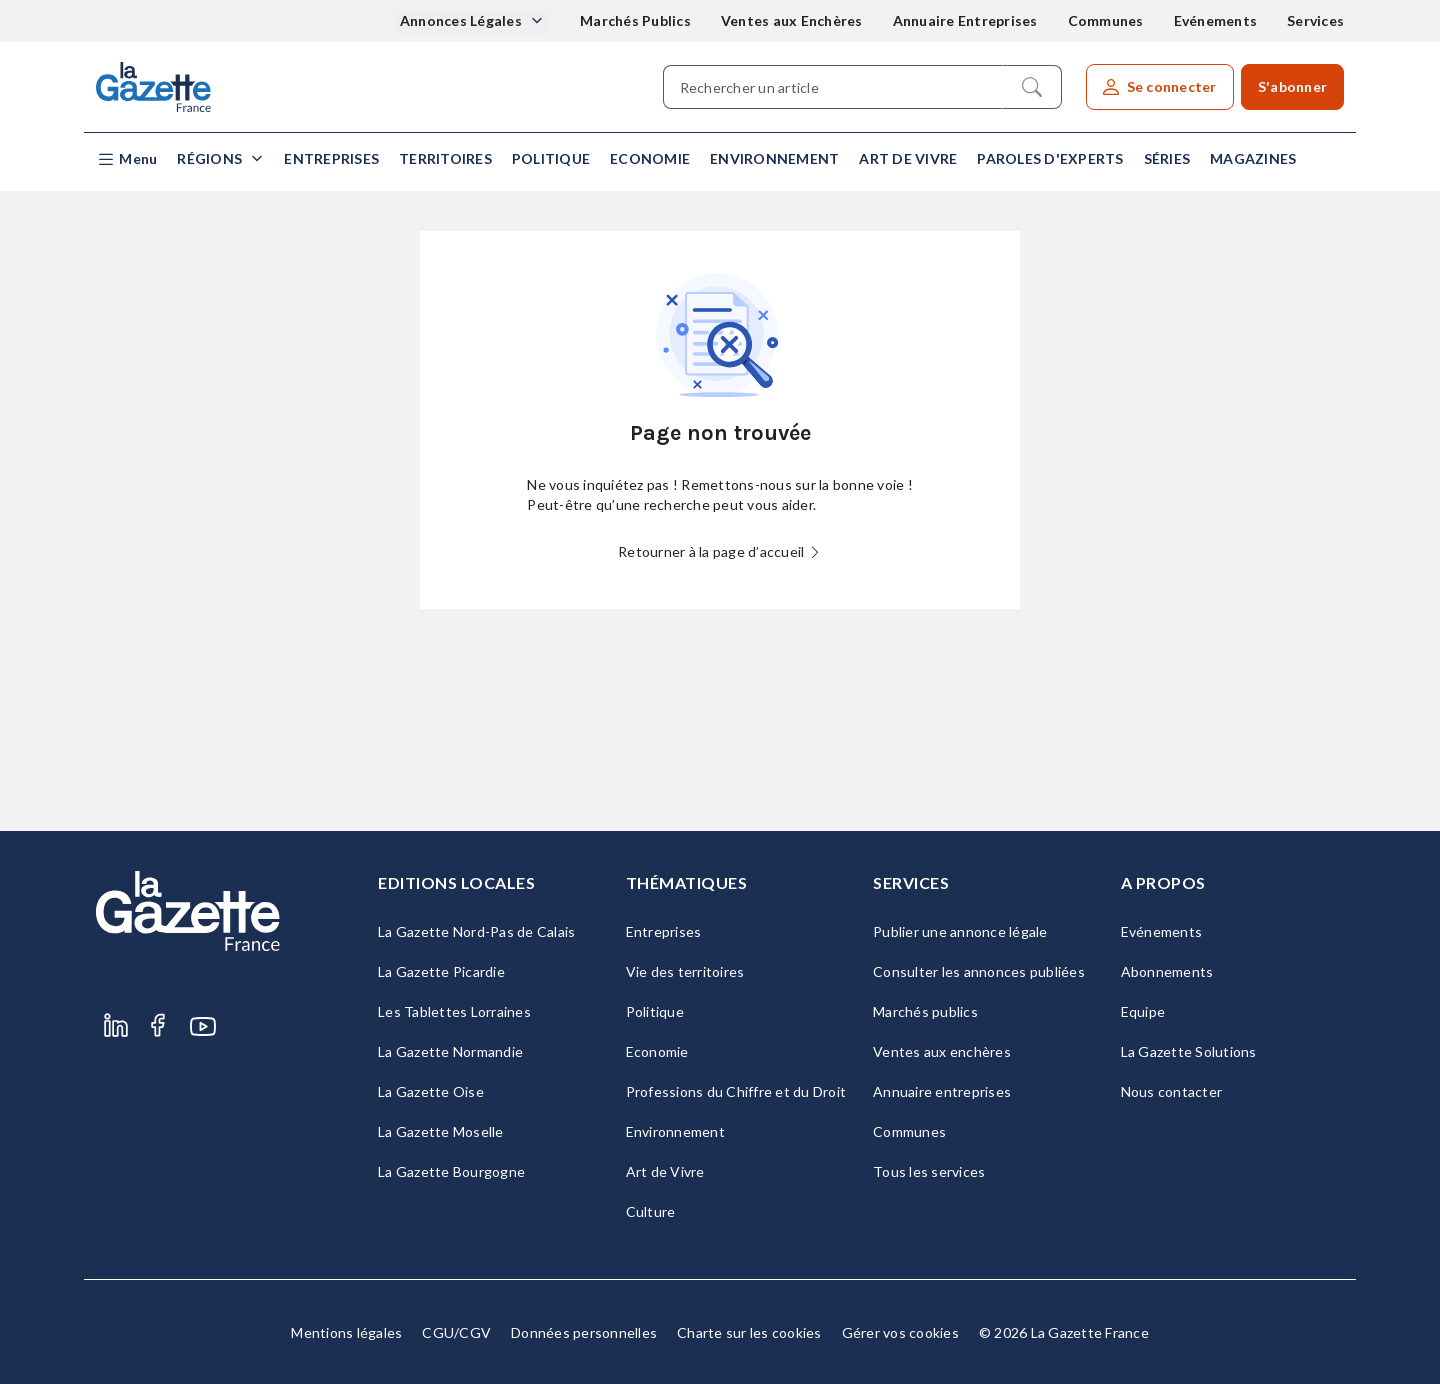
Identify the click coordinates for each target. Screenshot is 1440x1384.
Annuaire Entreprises (965, 20)
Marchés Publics (635, 20)
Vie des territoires (685, 971)
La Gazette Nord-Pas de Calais (476, 931)
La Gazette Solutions (1189, 1051)
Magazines (1253, 158)
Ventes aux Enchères (792, 20)
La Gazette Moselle (441, 1131)
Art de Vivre (908, 158)
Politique (551, 158)
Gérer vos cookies (900, 1332)
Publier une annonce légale (960, 931)
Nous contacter (1172, 1091)
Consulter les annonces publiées (979, 971)
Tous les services (929, 1171)
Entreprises (331, 158)
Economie (650, 158)
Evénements (1216, 20)
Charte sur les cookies (749, 1332)
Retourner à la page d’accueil (720, 551)
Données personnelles (584, 1332)
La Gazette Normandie (450, 1051)
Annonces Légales (462, 20)
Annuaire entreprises (942, 1091)
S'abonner (1292, 86)
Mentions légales (346, 1332)
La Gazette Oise (431, 1091)
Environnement (774, 158)
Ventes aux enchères (942, 1051)
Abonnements (1167, 971)
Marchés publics (925, 1011)
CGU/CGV (456, 1332)
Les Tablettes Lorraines (454, 1011)
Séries (1167, 158)
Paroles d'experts (1050, 158)
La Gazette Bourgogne (451, 1171)
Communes (1106, 20)
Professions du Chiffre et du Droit (736, 1091)
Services (1315, 20)
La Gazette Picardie (441, 971)
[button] (126, 159)
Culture (651, 1211)
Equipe (1143, 1011)
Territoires (445, 158)
